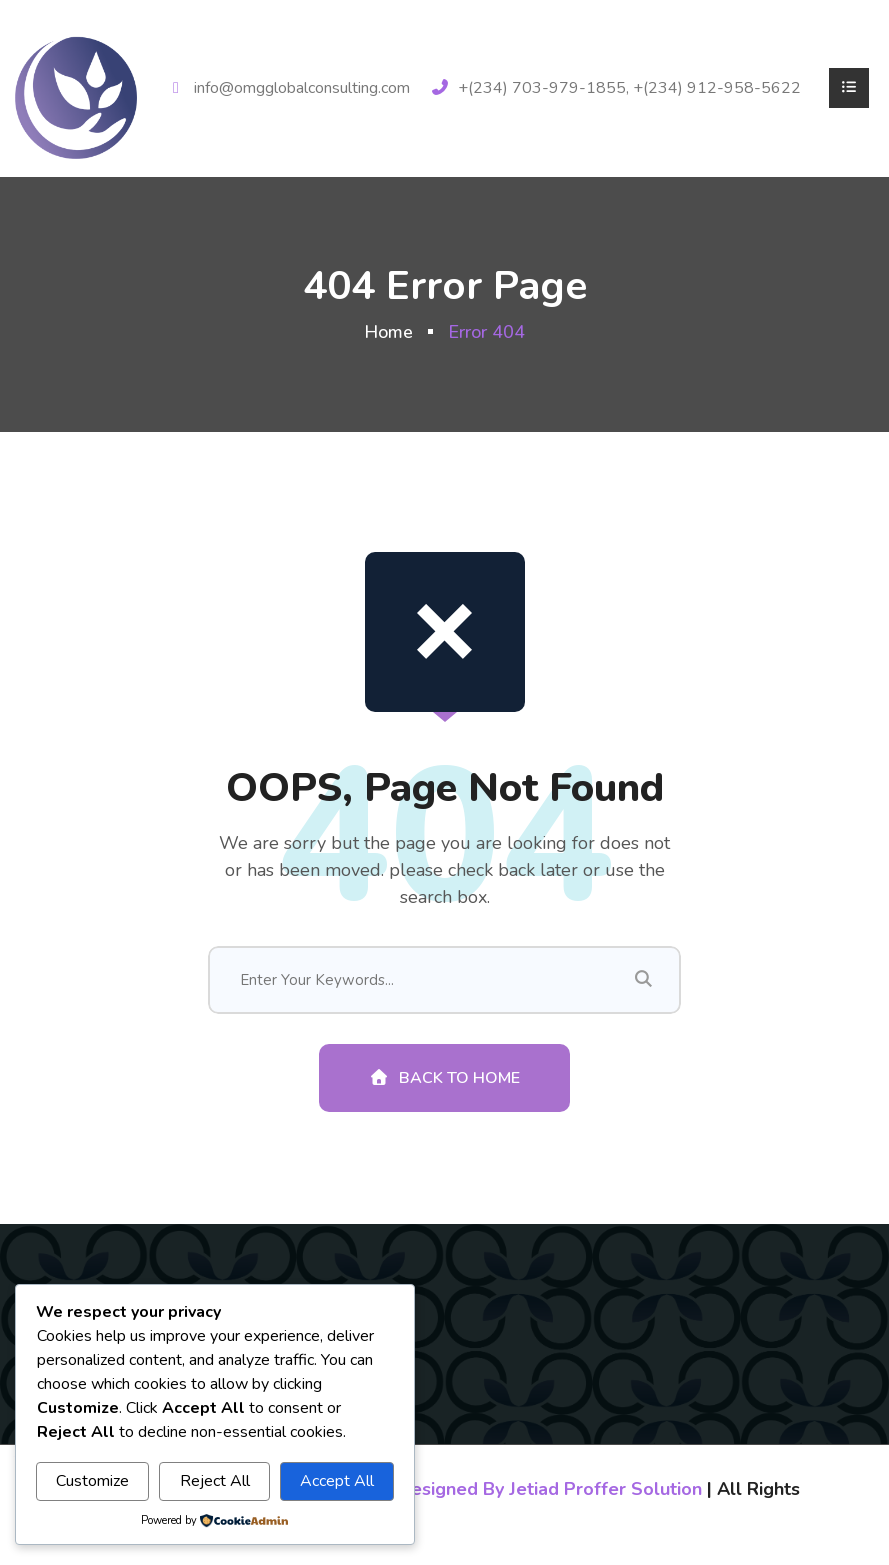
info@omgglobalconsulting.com (302, 88)
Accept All (337, 1481)
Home (388, 332)
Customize (92, 1481)
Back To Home (444, 1078)
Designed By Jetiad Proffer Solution (550, 1489)
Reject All (215, 1481)
